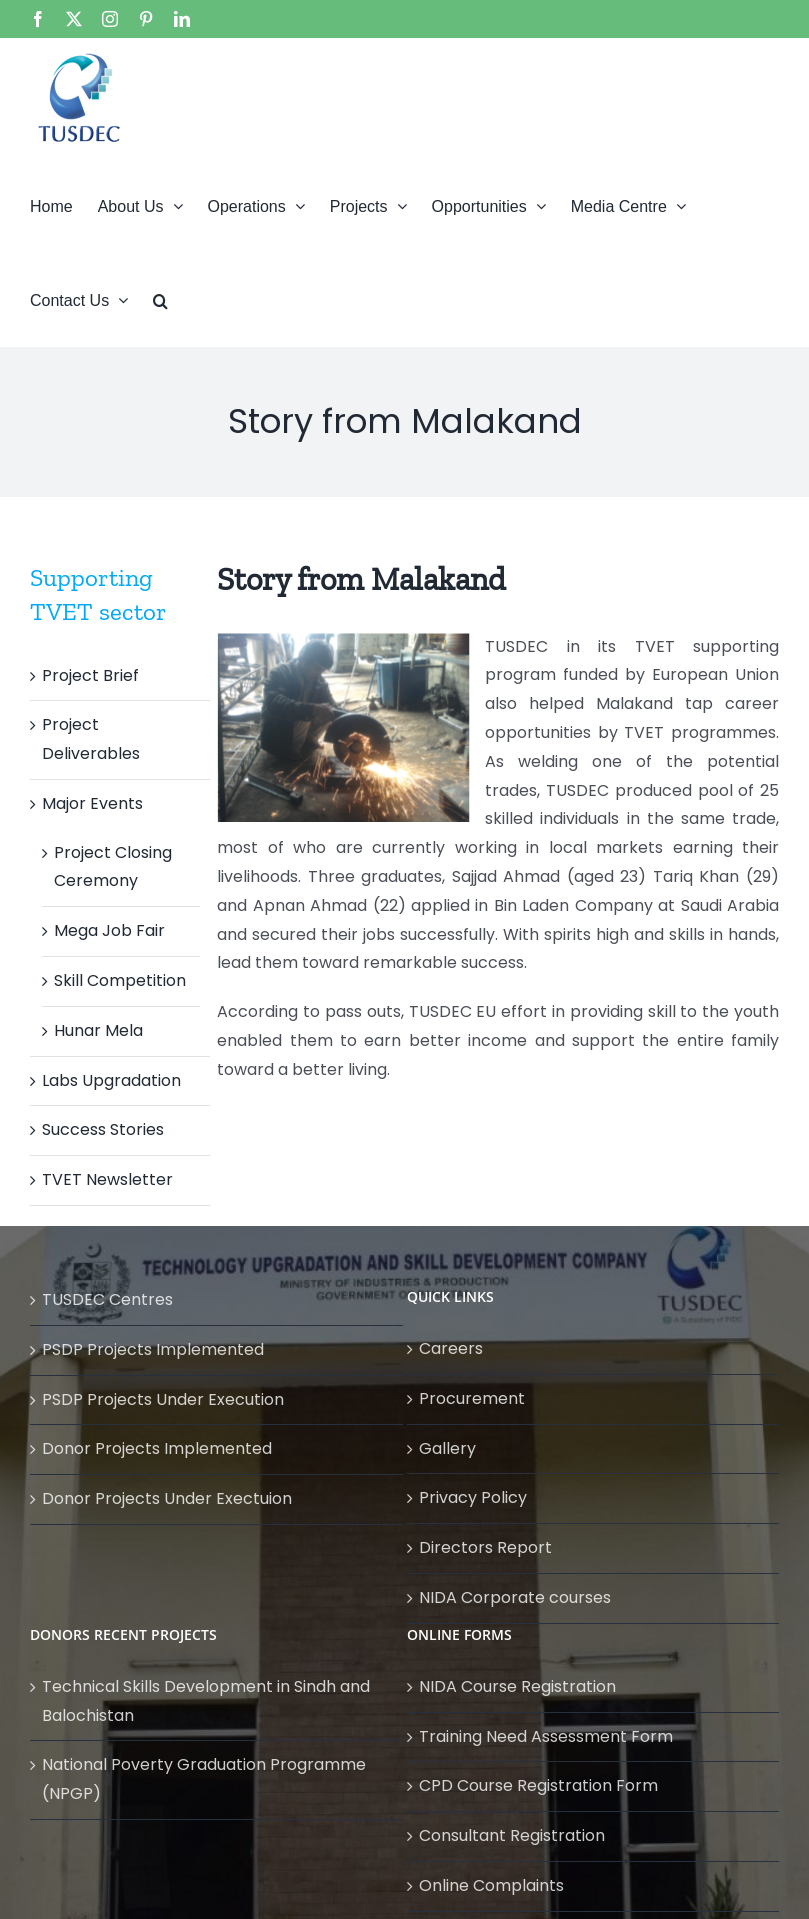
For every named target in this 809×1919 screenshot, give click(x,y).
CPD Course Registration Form (538, 1785)
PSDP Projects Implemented (153, 1349)
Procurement (472, 1398)
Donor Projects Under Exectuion (167, 1498)
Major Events (92, 803)
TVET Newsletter (107, 1179)
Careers (451, 1348)
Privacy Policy (473, 1497)
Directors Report (485, 1547)
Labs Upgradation (111, 1080)
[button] (160, 299)
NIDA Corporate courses (515, 1597)
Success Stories (103, 1129)
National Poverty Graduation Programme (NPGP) (204, 1779)
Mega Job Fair (109, 930)
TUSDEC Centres (107, 1299)
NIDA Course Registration (517, 1686)
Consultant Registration (512, 1835)
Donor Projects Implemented (157, 1448)
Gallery (447, 1448)
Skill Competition (120, 980)
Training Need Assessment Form (546, 1736)
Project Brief (90, 675)
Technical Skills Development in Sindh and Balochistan (206, 1701)
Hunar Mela (98, 1030)
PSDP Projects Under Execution (163, 1399)
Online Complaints (491, 1885)
